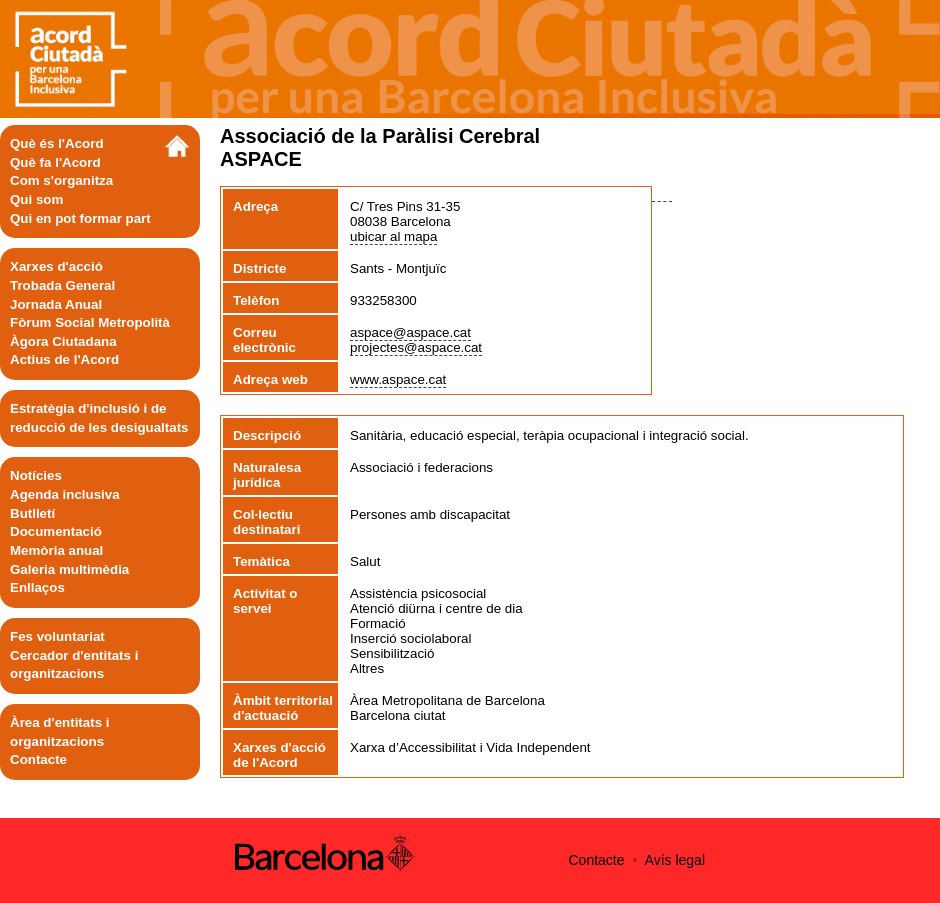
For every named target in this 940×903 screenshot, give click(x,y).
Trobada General (62, 285)
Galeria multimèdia (69, 569)
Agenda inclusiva (65, 494)
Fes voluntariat (57, 636)
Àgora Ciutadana (63, 341)
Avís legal (675, 860)
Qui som (36, 199)
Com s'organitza (61, 180)
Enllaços (37, 587)
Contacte (38, 759)
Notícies (36, 475)
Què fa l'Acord (55, 162)
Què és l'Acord (57, 143)
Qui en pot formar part (80, 218)
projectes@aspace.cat (416, 347)
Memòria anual (56, 550)
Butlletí (32, 513)
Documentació (56, 531)
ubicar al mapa (393, 236)
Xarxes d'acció (56, 266)
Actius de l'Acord (64, 359)
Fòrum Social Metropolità (90, 322)
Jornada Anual (56, 304)
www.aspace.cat (398, 379)
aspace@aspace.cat (410, 332)
